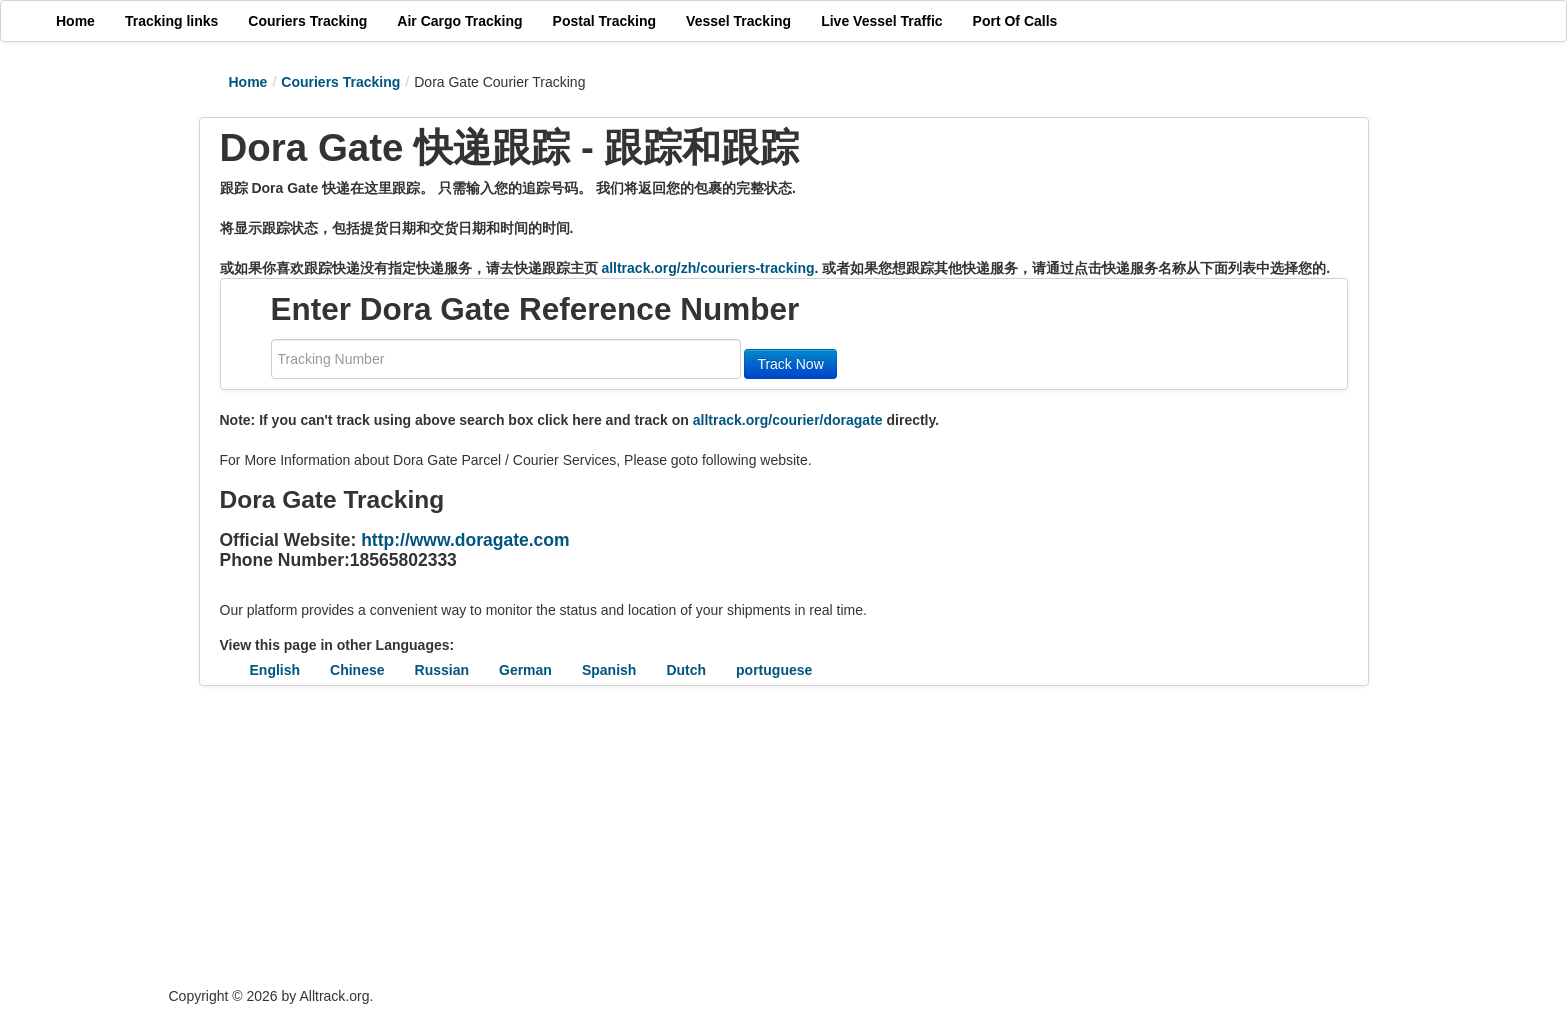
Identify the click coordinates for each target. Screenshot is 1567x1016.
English (275, 670)
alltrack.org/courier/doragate (788, 420)
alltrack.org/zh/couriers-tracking (707, 268)
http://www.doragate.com (465, 540)
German (525, 670)
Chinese (357, 670)
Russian (442, 670)
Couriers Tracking (340, 82)
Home (248, 82)
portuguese (774, 670)
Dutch (686, 670)
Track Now (790, 364)
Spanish (609, 670)
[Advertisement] (664, 836)
